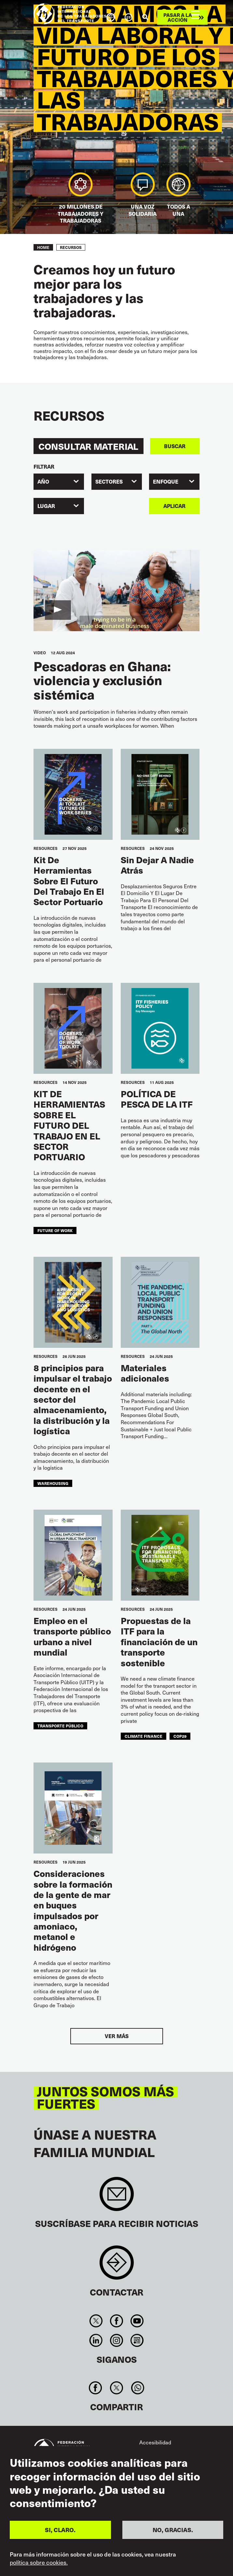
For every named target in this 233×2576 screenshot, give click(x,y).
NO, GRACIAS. (173, 2530)
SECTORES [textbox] (109, 481)
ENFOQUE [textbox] (165, 481)
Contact (117, 2265)
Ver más (117, 2036)
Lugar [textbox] (46, 506)
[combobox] (59, 482)
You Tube (137, 2320)
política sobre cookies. (39, 2562)
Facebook (116, 2320)
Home (43, 247)
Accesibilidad (155, 2442)
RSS (137, 2340)
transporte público (60, 1725)
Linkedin (96, 2340)
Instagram (116, 2340)
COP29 (179, 1736)
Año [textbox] (43, 481)
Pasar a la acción (177, 17)
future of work (55, 1230)
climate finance (143, 1736)
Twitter (96, 2320)
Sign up (117, 2197)
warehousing (52, 1483)
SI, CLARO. (60, 2530)
